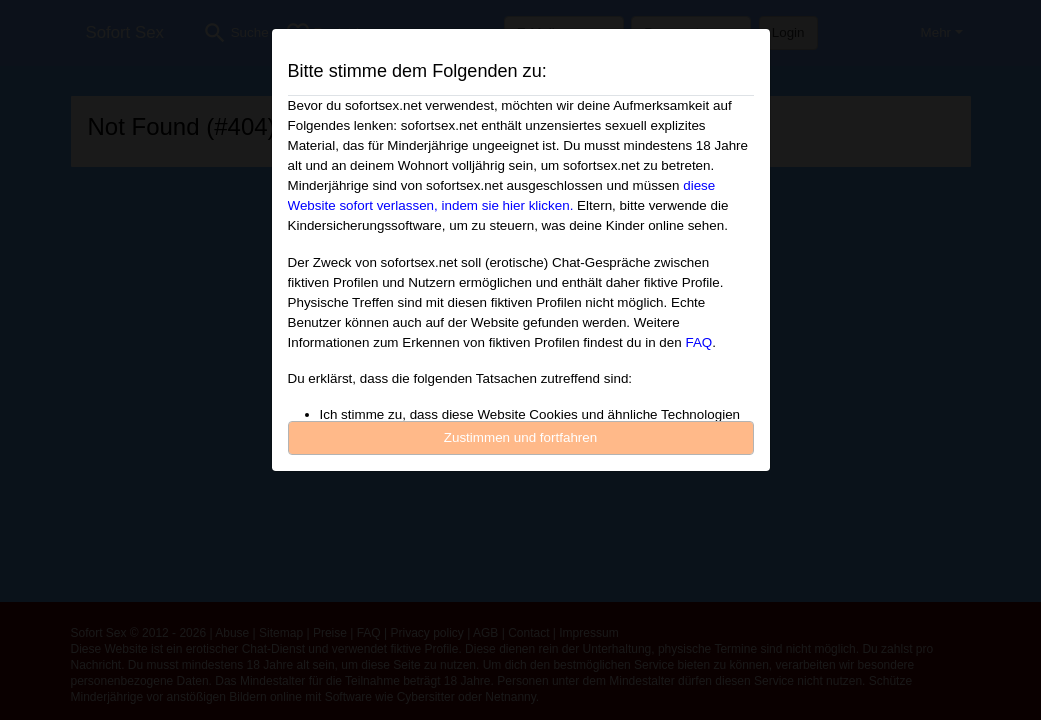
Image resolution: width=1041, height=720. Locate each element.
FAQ (698, 342)
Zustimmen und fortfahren (521, 437)
